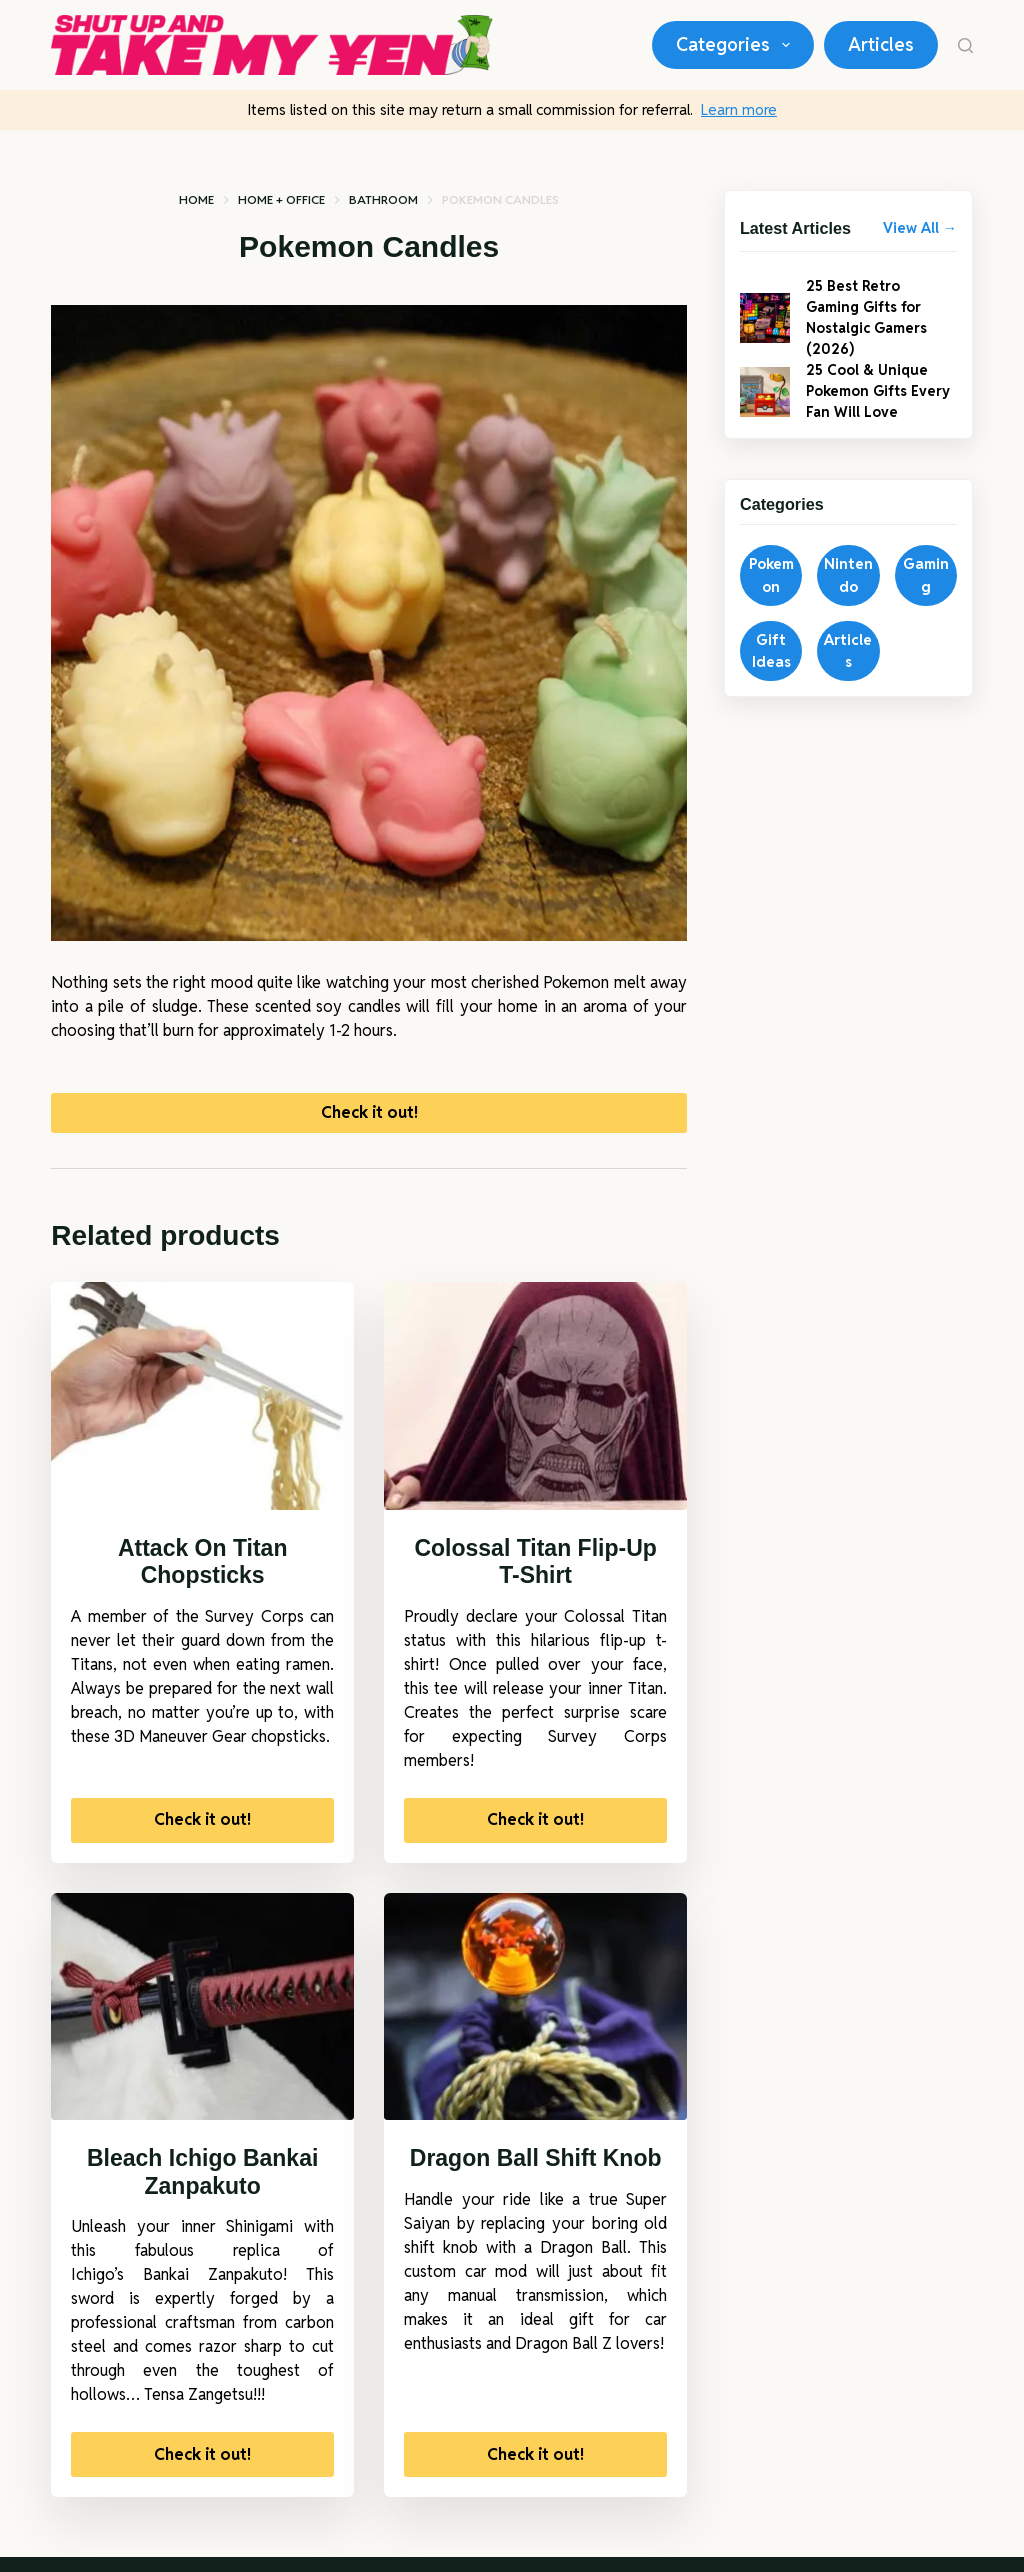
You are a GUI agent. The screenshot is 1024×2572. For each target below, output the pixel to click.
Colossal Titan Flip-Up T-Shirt (535, 1577)
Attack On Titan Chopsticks (203, 1577)
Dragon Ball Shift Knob (536, 2173)
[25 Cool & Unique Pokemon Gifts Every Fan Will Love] (765, 410)
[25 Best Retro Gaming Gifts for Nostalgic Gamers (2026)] (765, 325)
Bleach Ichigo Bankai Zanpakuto (202, 2187)
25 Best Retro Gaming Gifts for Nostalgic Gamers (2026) (875, 324)
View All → (920, 228)
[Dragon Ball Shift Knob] (535, 2021)
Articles (881, 44)
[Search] (965, 45)
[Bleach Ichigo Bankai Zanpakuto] (202, 2021)
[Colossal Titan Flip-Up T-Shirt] (535, 1410)
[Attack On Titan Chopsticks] (202, 1410)
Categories (737, 45)
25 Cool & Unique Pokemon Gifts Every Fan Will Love (880, 409)
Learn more (739, 109)
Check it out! (369, 1119)
